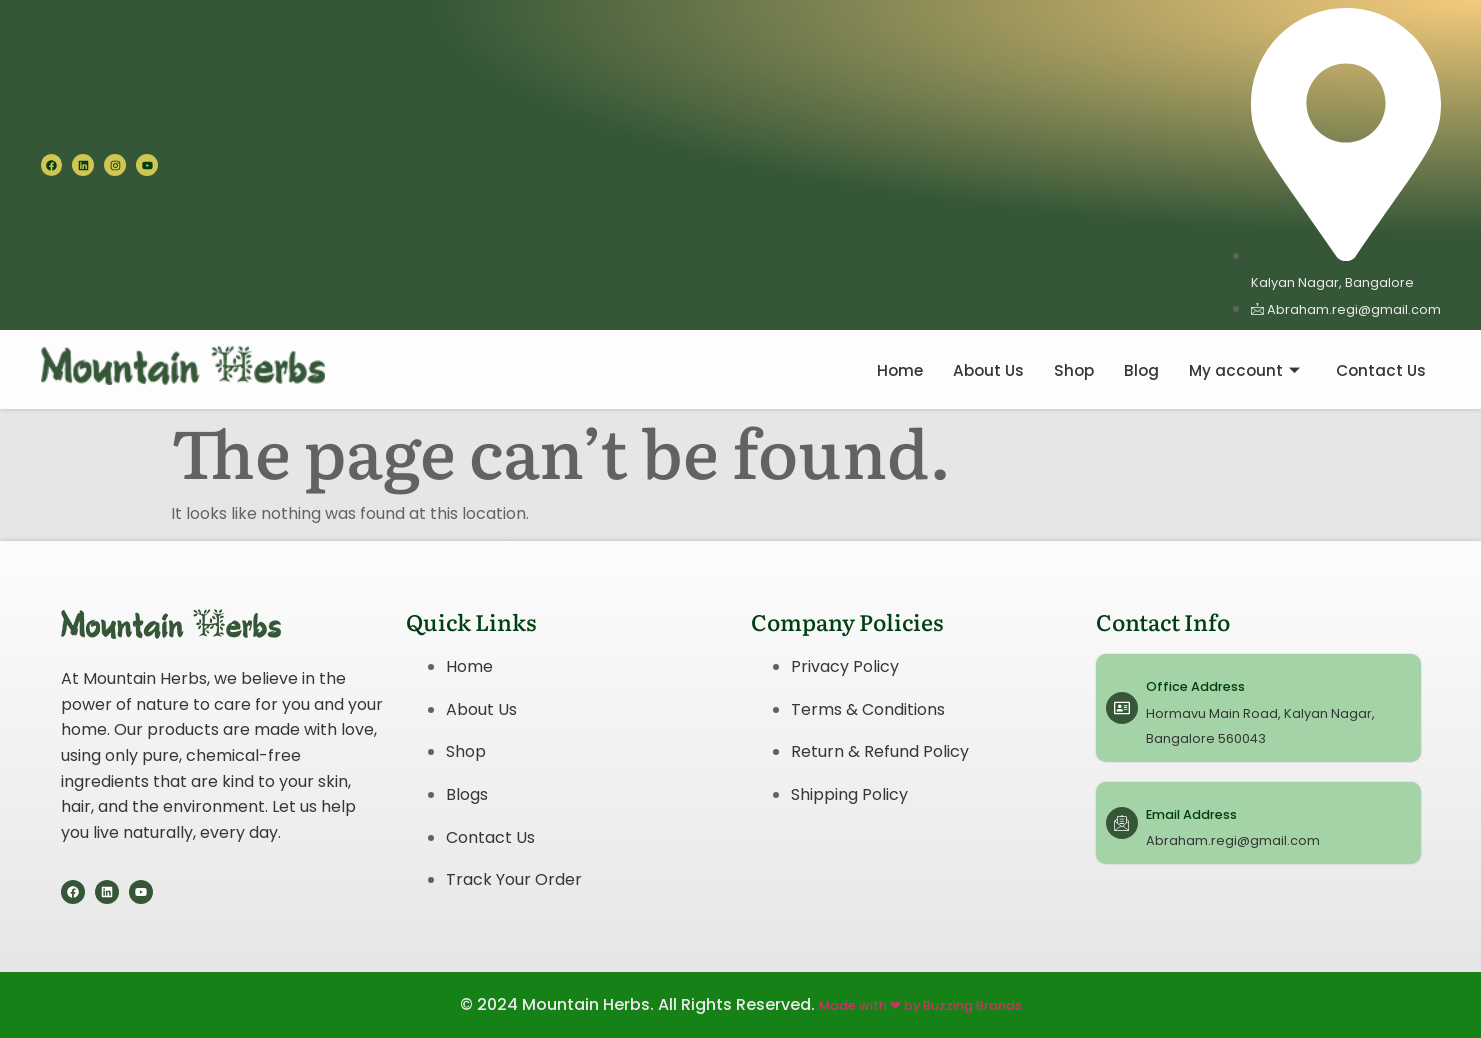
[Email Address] (1122, 823)
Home (888, 369)
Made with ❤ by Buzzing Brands (920, 1005)
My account (1240, 370)
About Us (979, 369)
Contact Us (1379, 369)
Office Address (1195, 686)
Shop (1067, 369)
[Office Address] (1122, 708)
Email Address (1191, 814)
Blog (1136, 369)
